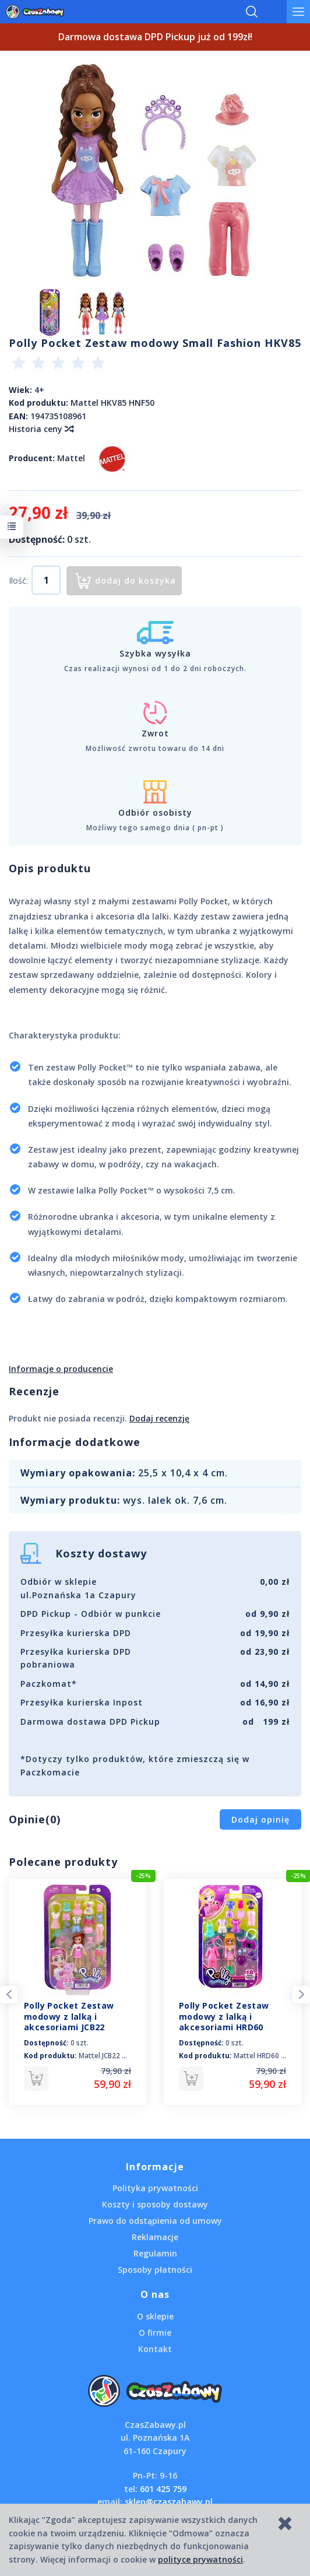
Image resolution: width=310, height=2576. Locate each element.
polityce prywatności (200, 2559)
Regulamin (155, 2253)
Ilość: (18, 580)
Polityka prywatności (155, 2188)
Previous (8, 1994)
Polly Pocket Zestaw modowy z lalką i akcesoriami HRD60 (224, 2016)
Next (301, 1994)
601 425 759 (163, 2488)
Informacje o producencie (61, 1368)
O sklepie (155, 2316)
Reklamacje (155, 2236)
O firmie (155, 2332)
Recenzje (34, 1391)
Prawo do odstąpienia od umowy (155, 2220)
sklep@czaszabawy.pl (169, 2501)
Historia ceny (41, 428)
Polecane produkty (63, 1862)
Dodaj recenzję (159, 1418)
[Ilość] (46, 580)
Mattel (71, 457)
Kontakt (155, 2348)
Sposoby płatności (155, 2269)
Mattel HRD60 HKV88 (268, 2056)
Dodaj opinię (260, 1819)
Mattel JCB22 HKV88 (111, 2056)
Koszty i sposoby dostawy (155, 2204)
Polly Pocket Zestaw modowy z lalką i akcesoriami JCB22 (69, 2016)
